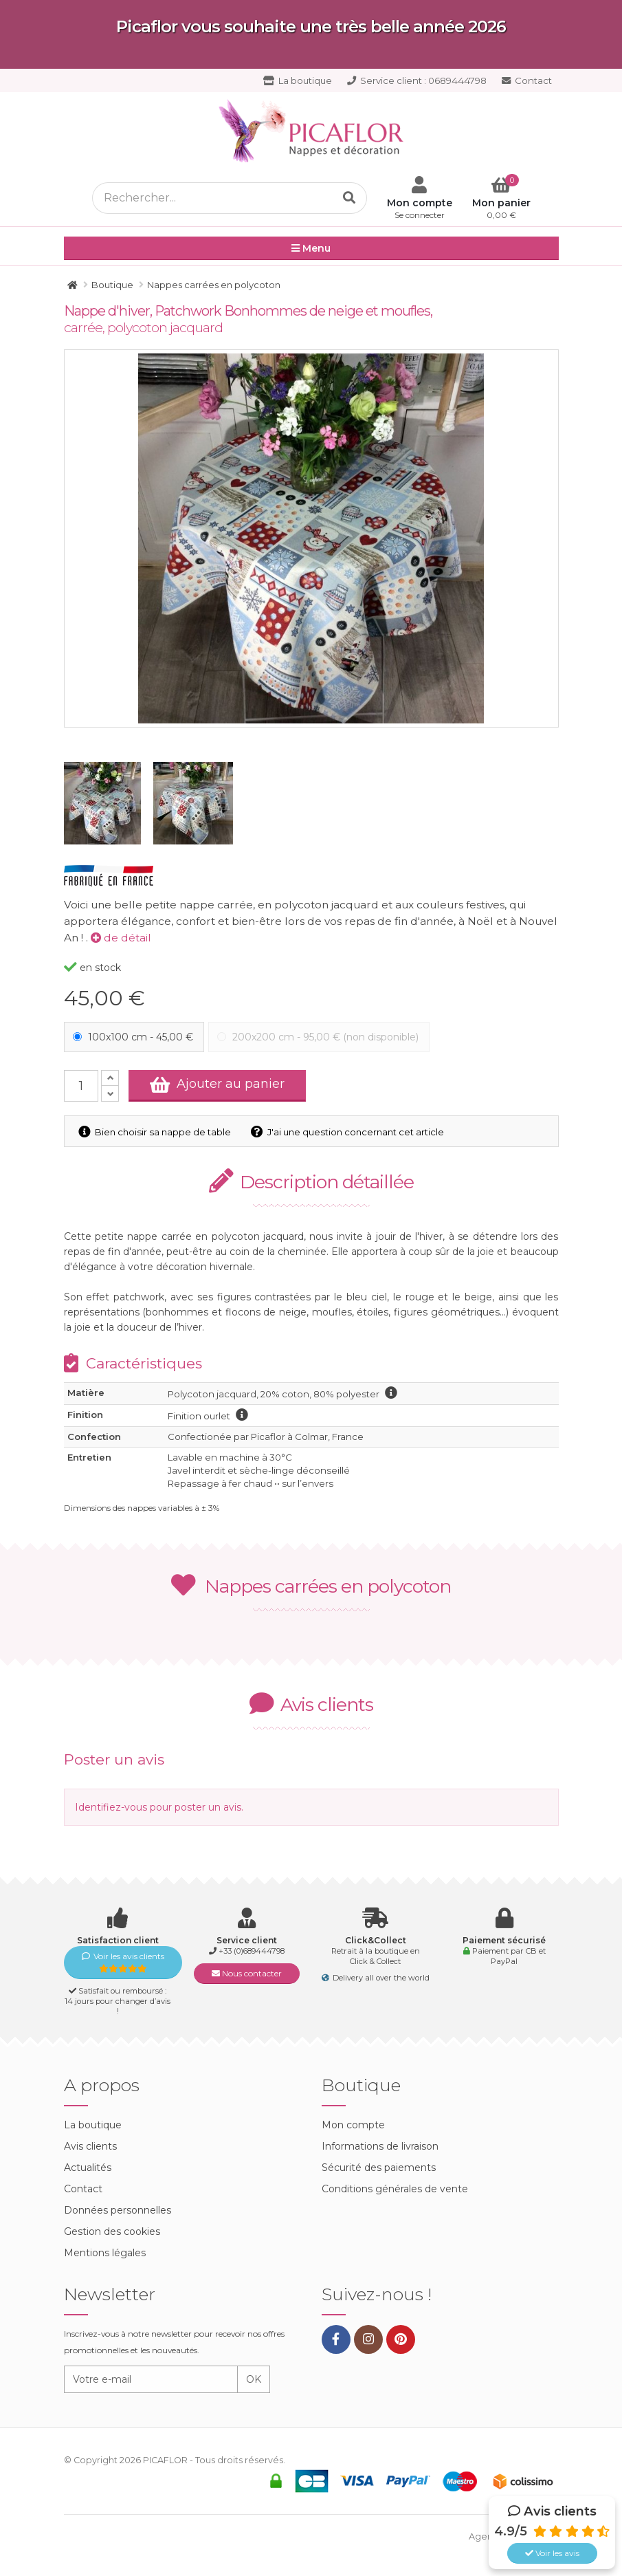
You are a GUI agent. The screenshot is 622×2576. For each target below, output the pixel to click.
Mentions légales (105, 2253)
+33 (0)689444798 (252, 1951)
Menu (311, 249)
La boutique (297, 80)
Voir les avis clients (123, 1962)
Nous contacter (247, 1973)
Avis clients (90, 2146)
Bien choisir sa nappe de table (155, 1131)
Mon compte (353, 2125)
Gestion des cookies (112, 2231)
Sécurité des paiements (379, 2167)
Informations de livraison (380, 2146)
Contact (527, 80)
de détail (121, 937)
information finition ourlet (242, 1414)
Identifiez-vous (111, 1807)
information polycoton (391, 1392)
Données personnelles (117, 2210)
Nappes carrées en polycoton (311, 1586)
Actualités (87, 2167)
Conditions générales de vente (395, 2189)
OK (253, 2379)
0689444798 (417, 80)
